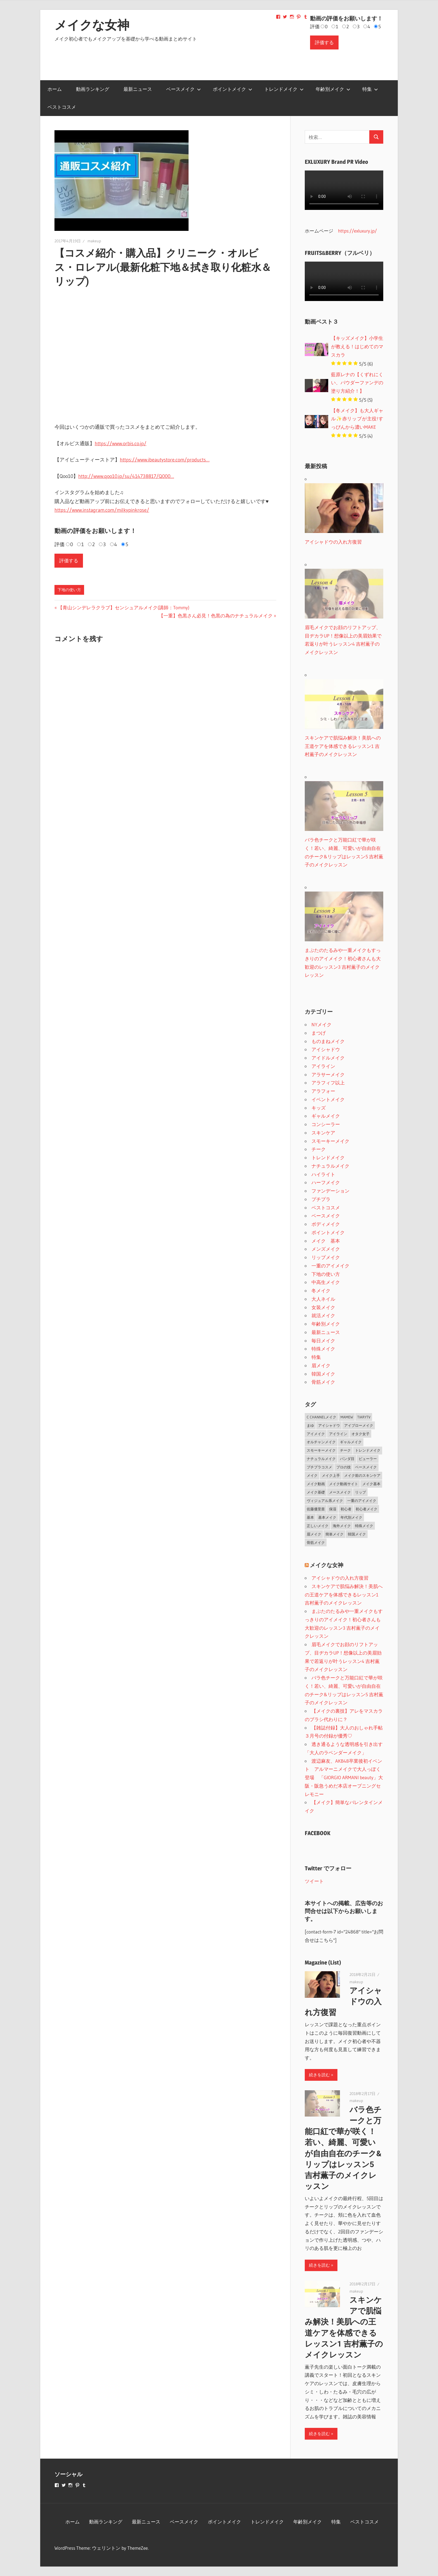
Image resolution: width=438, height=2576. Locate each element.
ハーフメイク (325, 1182)
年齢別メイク (333, 89)
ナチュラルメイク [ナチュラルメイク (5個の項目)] (321, 1458)
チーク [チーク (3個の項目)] (345, 1450)
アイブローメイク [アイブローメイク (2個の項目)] (358, 1425)
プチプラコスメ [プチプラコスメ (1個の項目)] (319, 1467)
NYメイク (321, 1024)
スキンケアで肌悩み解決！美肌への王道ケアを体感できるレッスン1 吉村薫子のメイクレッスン (344, 1594)
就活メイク (323, 1315)
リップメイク (325, 1257)
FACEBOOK (317, 1833)
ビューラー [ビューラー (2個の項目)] (368, 1458)
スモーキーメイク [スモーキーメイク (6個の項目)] (321, 1450)
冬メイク (320, 1290)
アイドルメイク (328, 1058)
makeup (94, 240)
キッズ (318, 1108)
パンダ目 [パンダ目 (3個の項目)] (347, 1458)
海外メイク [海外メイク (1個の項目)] (342, 1525)
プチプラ (320, 1199)
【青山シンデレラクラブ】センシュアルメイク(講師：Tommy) (123, 607)
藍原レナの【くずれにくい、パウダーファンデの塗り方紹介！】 (357, 382)
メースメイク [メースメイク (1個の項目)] (340, 1492)
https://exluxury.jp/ (357, 231)
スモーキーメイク (330, 1141)
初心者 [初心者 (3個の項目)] (346, 1509)
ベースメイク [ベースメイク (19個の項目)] (366, 1467)
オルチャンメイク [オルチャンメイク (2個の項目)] (321, 1442)
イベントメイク (328, 1099)
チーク (318, 1149)
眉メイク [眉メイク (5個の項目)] (314, 1534)
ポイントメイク (232, 89)
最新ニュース (137, 89)
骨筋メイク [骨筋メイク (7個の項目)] (316, 1542)
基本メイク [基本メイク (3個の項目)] (327, 1517)
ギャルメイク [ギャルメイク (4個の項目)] (351, 1442)
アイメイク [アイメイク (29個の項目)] (316, 1434)
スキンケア (323, 1133)
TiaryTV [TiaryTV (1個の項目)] (363, 1417)
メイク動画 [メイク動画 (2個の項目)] (316, 1484)
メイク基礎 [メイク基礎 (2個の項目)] (316, 1492)
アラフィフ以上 (328, 1083)
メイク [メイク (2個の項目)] (312, 1475)
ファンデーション (330, 1191)
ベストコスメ (61, 107)
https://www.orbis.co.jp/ (120, 443)
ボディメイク (325, 1224)
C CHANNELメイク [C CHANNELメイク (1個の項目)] (321, 1417)
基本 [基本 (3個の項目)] (310, 1517)
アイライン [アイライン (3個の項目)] (338, 1434)
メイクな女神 (91, 25)
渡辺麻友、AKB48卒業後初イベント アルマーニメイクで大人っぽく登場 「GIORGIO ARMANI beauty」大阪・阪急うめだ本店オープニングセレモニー (344, 1777)
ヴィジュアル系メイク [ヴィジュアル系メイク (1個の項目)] (325, 1500)
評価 (315, 26)
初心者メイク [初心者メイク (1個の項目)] (366, 1509)
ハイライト (323, 1174)
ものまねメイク (328, 1041)
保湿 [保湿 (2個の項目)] (332, 1509)
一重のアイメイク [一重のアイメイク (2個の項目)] (361, 1500)
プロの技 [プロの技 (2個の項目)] (343, 1467)
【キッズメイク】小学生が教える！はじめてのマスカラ (357, 346)
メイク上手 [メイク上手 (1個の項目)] (331, 1475)
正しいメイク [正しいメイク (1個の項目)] (317, 1525)
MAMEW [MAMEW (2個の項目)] (347, 1417)
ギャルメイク (325, 1116)
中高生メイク (325, 1282)
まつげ (318, 1033)
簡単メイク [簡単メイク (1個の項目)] (334, 1534)
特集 (370, 89)
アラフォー (323, 1091)
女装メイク (323, 1307)
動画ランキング (92, 89)
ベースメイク (183, 89)
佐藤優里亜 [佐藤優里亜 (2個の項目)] (316, 1509)
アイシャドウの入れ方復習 (339, 1578)
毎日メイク (323, 1340)
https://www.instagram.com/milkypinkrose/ (101, 510)
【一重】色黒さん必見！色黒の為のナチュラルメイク (216, 615)
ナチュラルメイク (330, 1166)
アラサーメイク (328, 1074)
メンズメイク (325, 1249)
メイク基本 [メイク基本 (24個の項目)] (371, 1484)
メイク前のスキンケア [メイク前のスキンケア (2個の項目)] (362, 1475)
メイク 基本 (325, 1241)
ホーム (54, 89)
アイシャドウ (325, 1049)
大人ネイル (323, 1299)
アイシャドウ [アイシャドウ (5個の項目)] (329, 1425)
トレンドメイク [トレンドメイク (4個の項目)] (367, 1450)
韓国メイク (323, 1374)
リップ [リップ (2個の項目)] (360, 1492)
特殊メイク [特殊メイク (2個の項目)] (364, 1525)
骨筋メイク (323, 1382)
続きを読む (319, 2074)
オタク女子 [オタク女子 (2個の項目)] (360, 1434)
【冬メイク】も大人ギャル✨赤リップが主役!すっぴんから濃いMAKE (357, 418)
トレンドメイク (284, 89)
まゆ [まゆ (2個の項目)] (310, 1425)
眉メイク (320, 1365)
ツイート (314, 1881)
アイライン (323, 1066)
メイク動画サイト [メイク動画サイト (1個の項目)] (343, 1484)
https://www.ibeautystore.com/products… (165, 460)
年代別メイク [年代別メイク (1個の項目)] (351, 1517)
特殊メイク (323, 1349)
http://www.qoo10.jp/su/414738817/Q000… (126, 476)
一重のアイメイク (330, 1266)
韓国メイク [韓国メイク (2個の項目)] (357, 1534)
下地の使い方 (69, 589)
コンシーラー (325, 1124)
